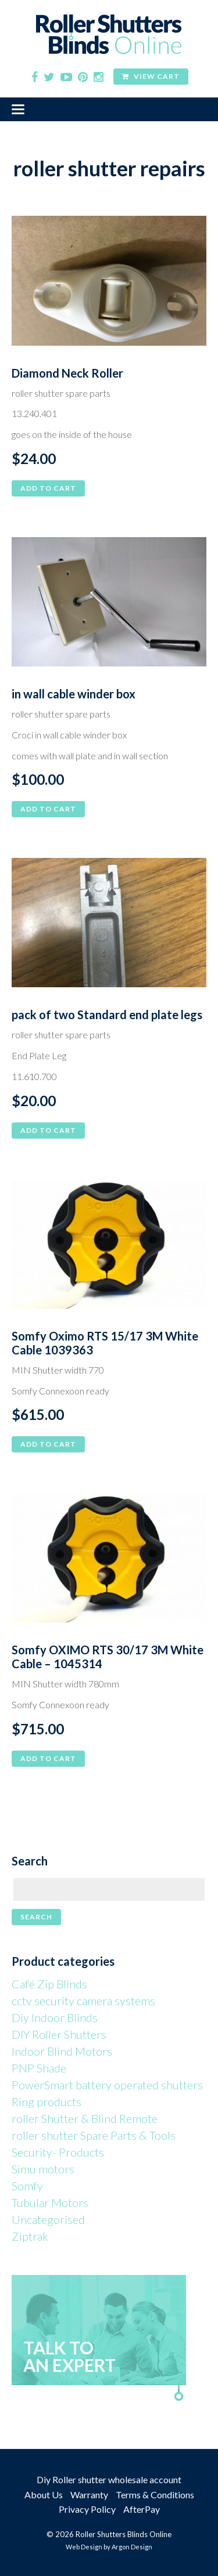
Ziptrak (30, 2236)
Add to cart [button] (48, 488)
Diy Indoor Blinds (55, 2017)
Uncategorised (48, 2219)
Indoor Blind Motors (62, 2051)
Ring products (46, 2101)
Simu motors (43, 2169)
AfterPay (141, 2509)
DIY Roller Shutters (59, 2034)
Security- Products (58, 2152)
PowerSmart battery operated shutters (107, 2085)
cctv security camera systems (83, 2001)
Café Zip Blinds (49, 1984)
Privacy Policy (87, 2509)
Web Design (84, 2546)
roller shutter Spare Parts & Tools (94, 2135)
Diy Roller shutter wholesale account (109, 2479)
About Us (43, 2494)
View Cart (151, 76)
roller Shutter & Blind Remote (85, 2118)
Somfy (27, 2186)
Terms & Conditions (155, 2494)
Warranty (89, 2494)
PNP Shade (39, 2068)
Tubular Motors (50, 2202)
